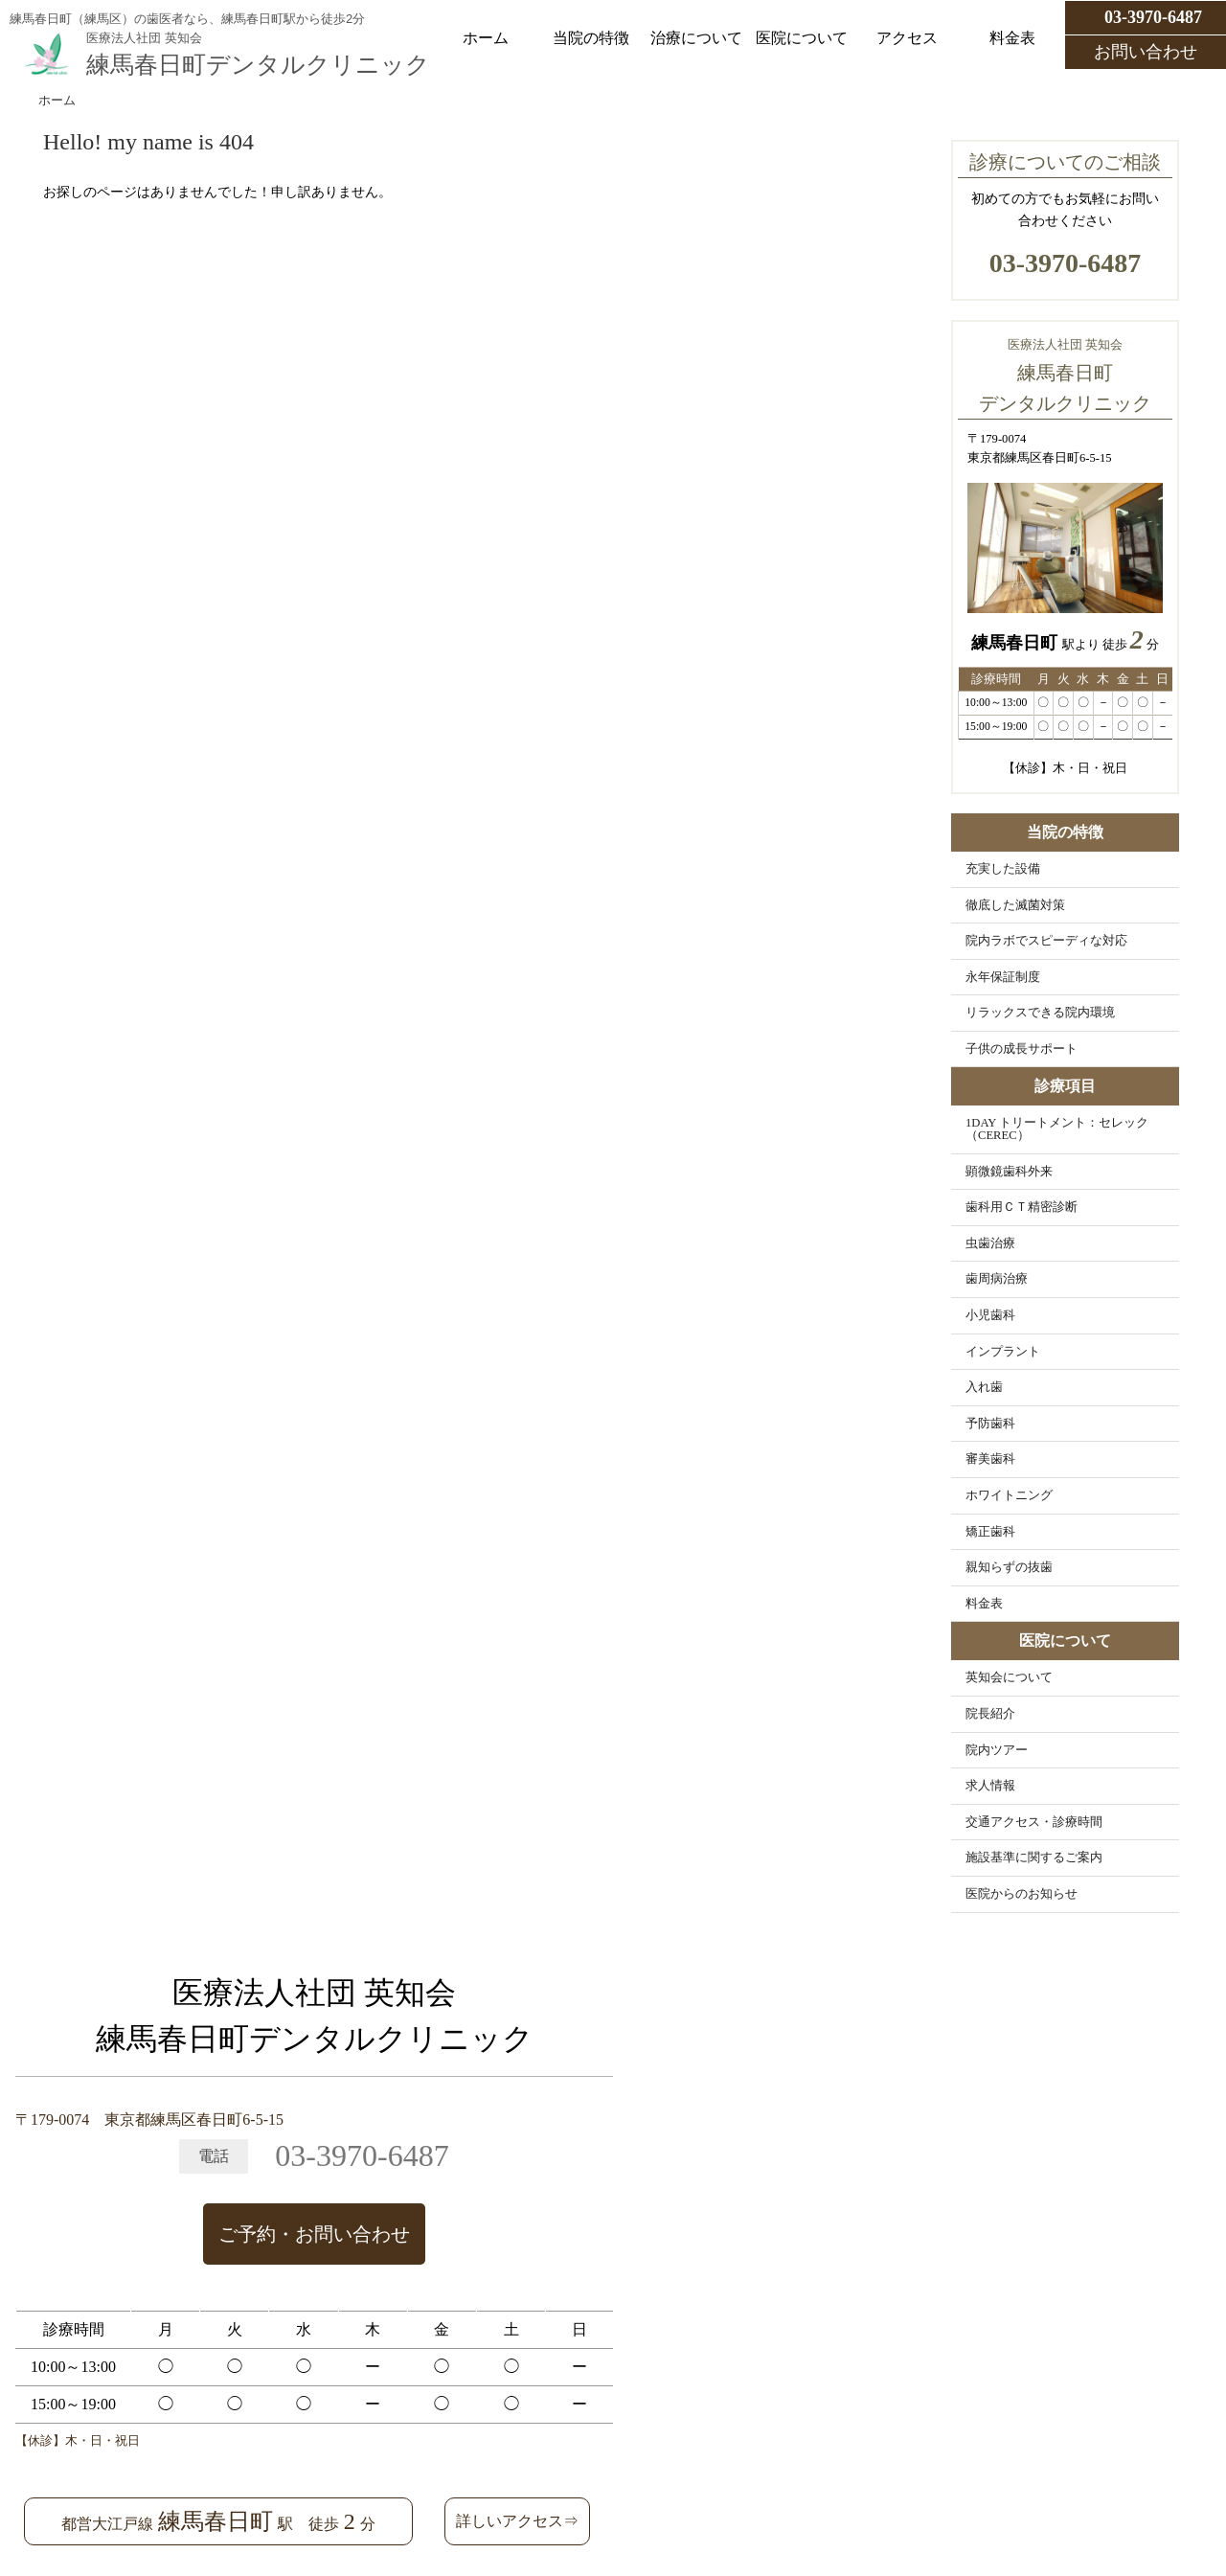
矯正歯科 (990, 1532)
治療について (696, 38)
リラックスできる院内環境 (1040, 1012)
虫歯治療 (990, 1243)
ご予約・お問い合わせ (314, 2234)
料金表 (1012, 38)
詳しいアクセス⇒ (517, 2521)
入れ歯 (984, 1387)
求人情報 (990, 1785)
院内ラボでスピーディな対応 (1046, 940)
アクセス (907, 38)
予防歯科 (990, 1423)
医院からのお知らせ (1021, 1894)
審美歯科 (990, 1459)
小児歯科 (990, 1315)
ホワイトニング (1009, 1495)
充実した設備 (1002, 869)
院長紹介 (990, 1714)
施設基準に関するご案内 (1033, 1857)
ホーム (486, 38)
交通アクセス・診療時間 (1033, 1822)
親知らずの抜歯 (1009, 1567)
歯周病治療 (996, 1279)
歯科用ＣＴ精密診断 (1021, 1207)
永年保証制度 (1002, 977)
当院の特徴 (591, 38)
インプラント (1002, 1351)
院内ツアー (996, 1750)
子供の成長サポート (1021, 1049)
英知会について (1009, 1677)
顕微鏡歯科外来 (1009, 1171)
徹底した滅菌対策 (1015, 905)
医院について (802, 38)
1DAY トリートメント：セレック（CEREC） (1056, 1129)
